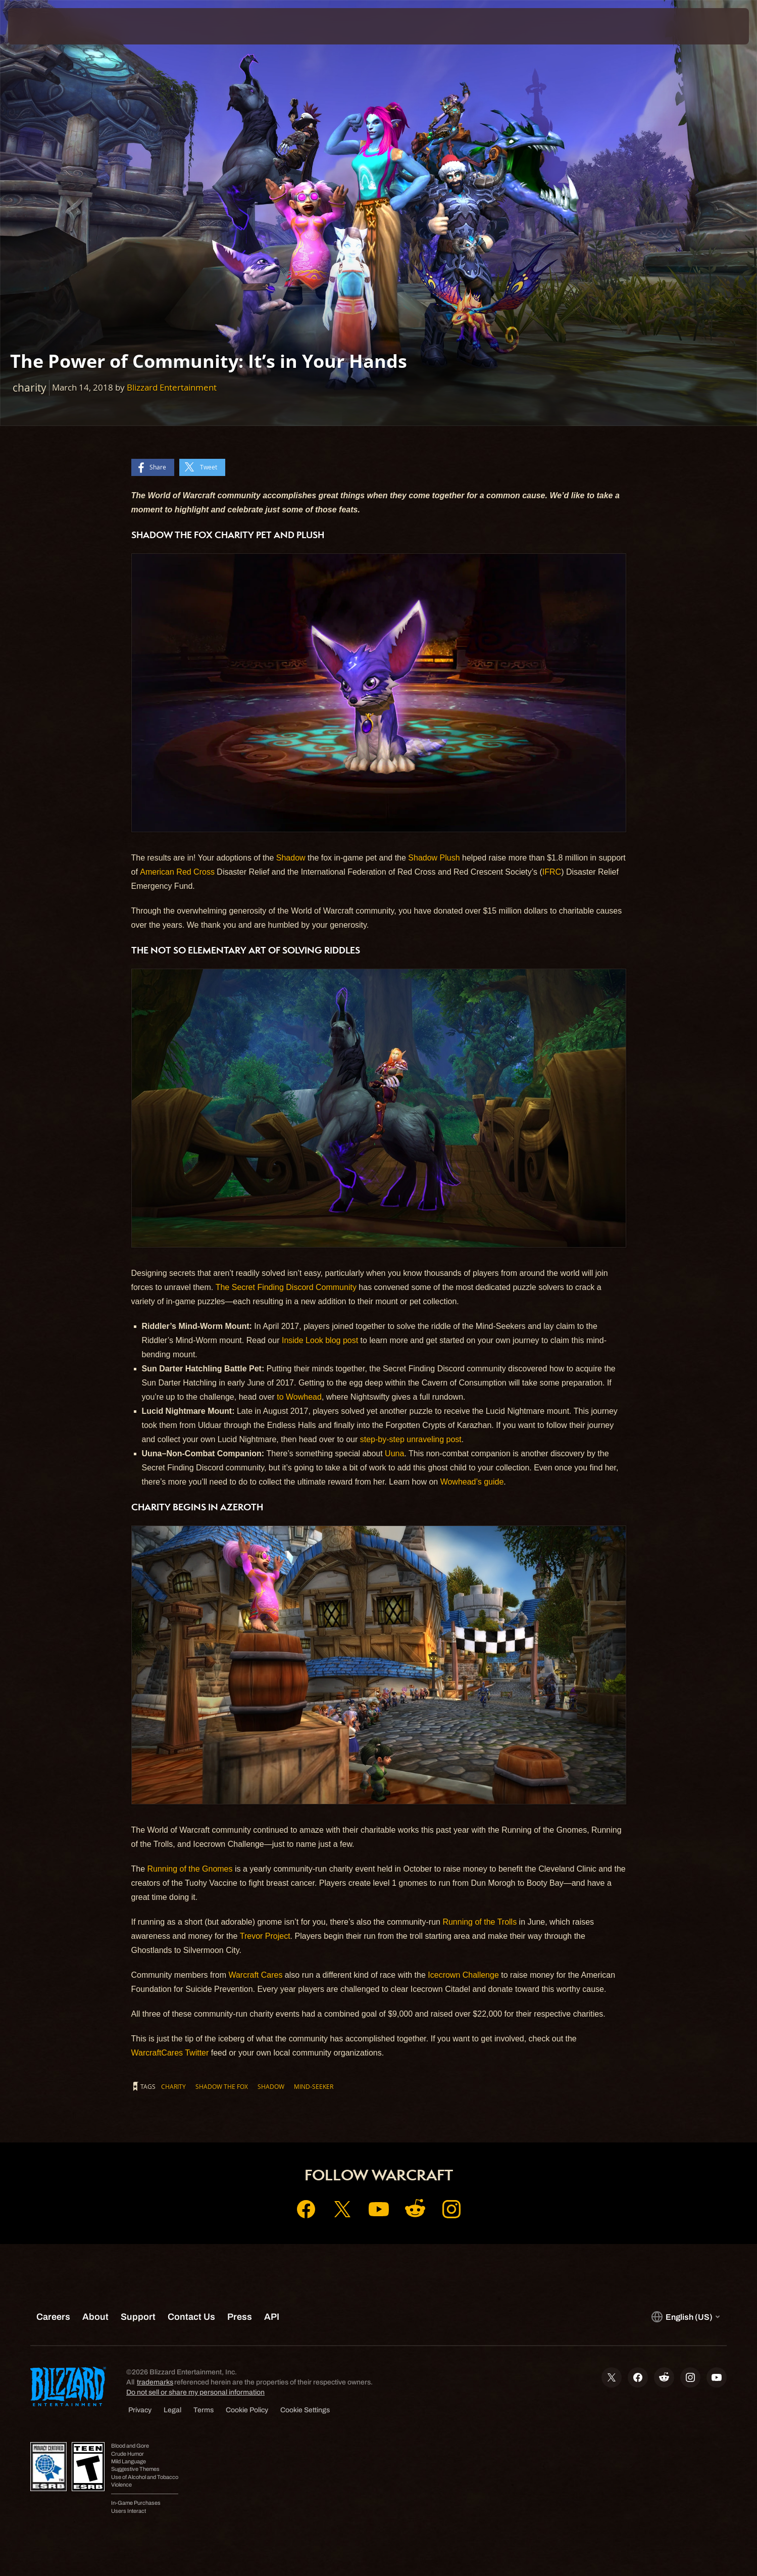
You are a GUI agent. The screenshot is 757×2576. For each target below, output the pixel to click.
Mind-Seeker (313, 2086)
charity (173, 2086)
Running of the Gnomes (190, 1869)
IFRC (551, 872)
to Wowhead (299, 1397)
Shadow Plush (434, 857)
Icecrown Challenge (463, 1975)
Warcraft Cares (255, 1975)
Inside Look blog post (320, 1340)
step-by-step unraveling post (411, 1439)
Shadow (291, 857)
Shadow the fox (221, 2086)
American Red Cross (177, 872)
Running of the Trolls (479, 1922)
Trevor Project (265, 1936)
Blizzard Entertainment (172, 387)
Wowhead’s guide (472, 1481)
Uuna (394, 1453)
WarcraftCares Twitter (170, 2052)
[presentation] (45, 26)
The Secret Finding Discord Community (286, 1287)
